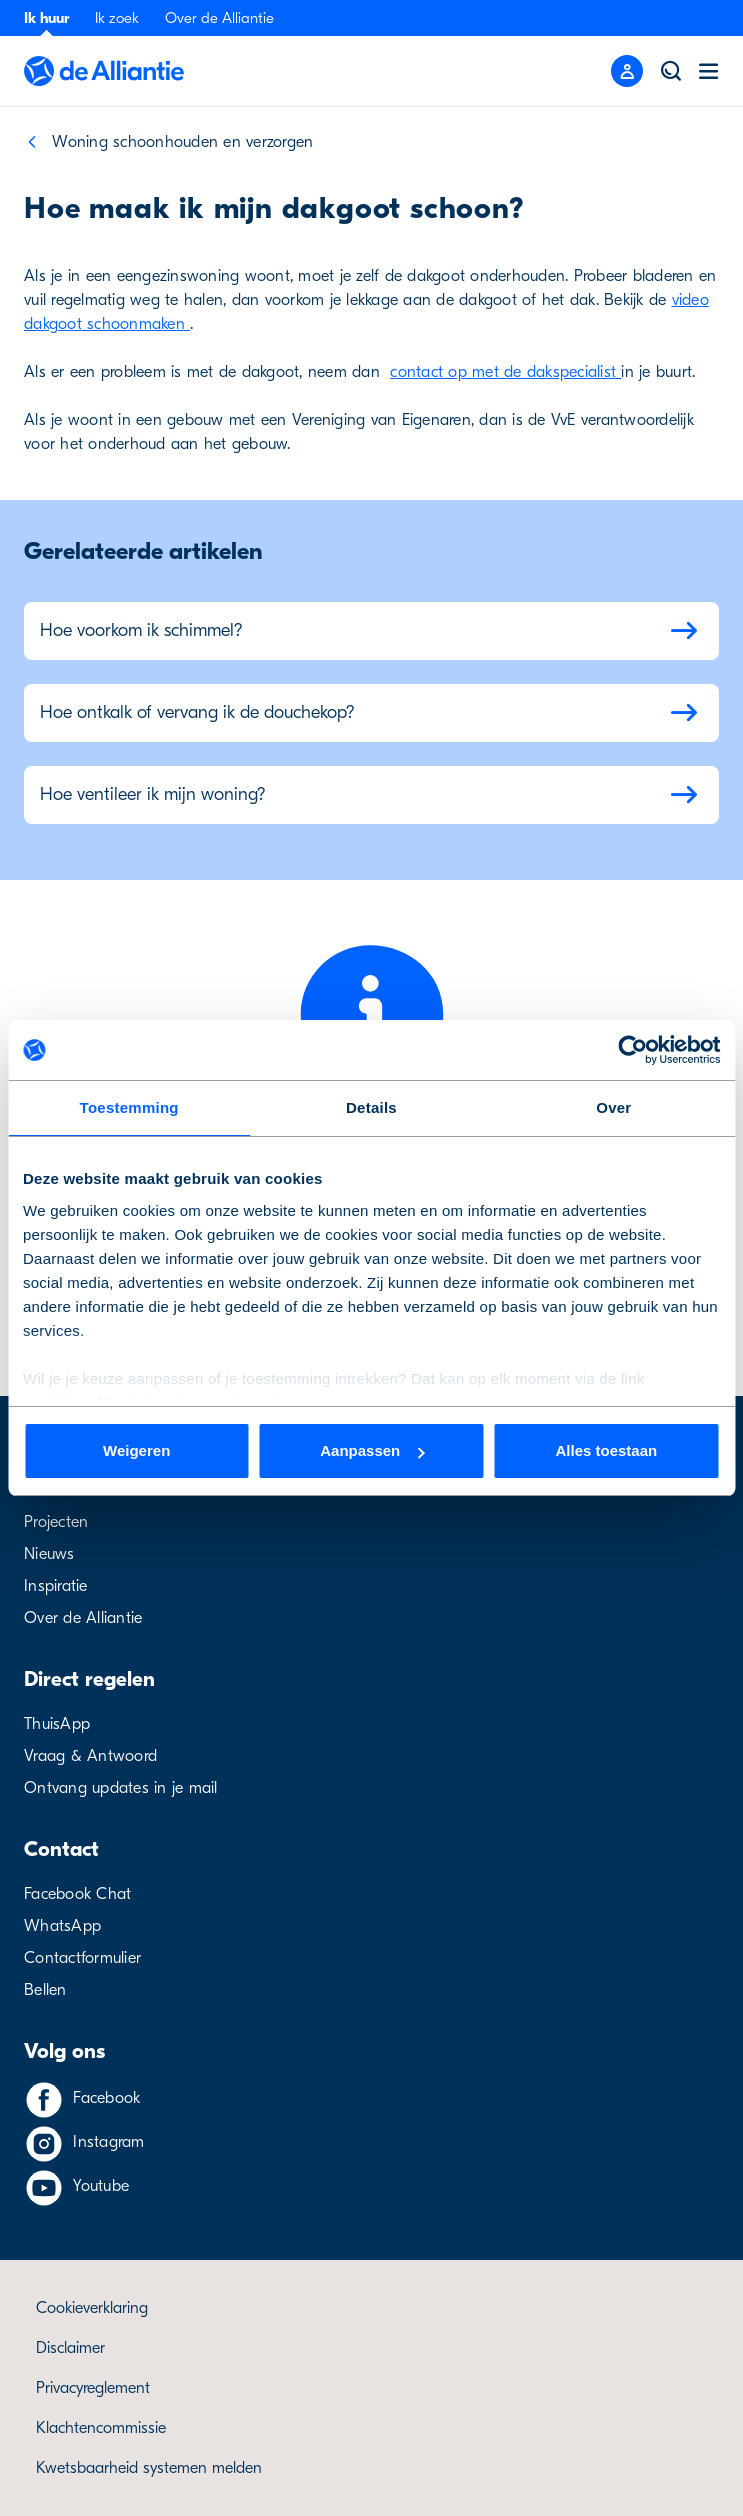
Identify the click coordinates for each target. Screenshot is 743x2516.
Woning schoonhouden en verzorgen (182, 142)
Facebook (106, 2098)
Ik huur (46, 18)
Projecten (56, 1522)
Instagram (108, 2142)
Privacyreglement (93, 2388)
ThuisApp (57, 1724)
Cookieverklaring (92, 2308)
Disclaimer (70, 2348)
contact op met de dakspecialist (505, 372)
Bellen (45, 1990)
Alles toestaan (606, 1450)
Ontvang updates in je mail (121, 1788)
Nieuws (49, 1554)
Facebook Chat (77, 1894)
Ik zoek (117, 18)
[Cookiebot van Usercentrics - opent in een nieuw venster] (632, 1050)
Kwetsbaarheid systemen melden (149, 2468)
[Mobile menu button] (627, 71)
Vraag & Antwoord (90, 1756)
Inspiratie (56, 1586)
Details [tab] (371, 1107)
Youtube (101, 2186)
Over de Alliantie (219, 18)
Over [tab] (613, 1107)
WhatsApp (62, 1926)
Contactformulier (82, 1958)
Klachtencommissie (101, 2428)
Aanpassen (372, 1450)
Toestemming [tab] (129, 1107)
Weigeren (136, 1450)
